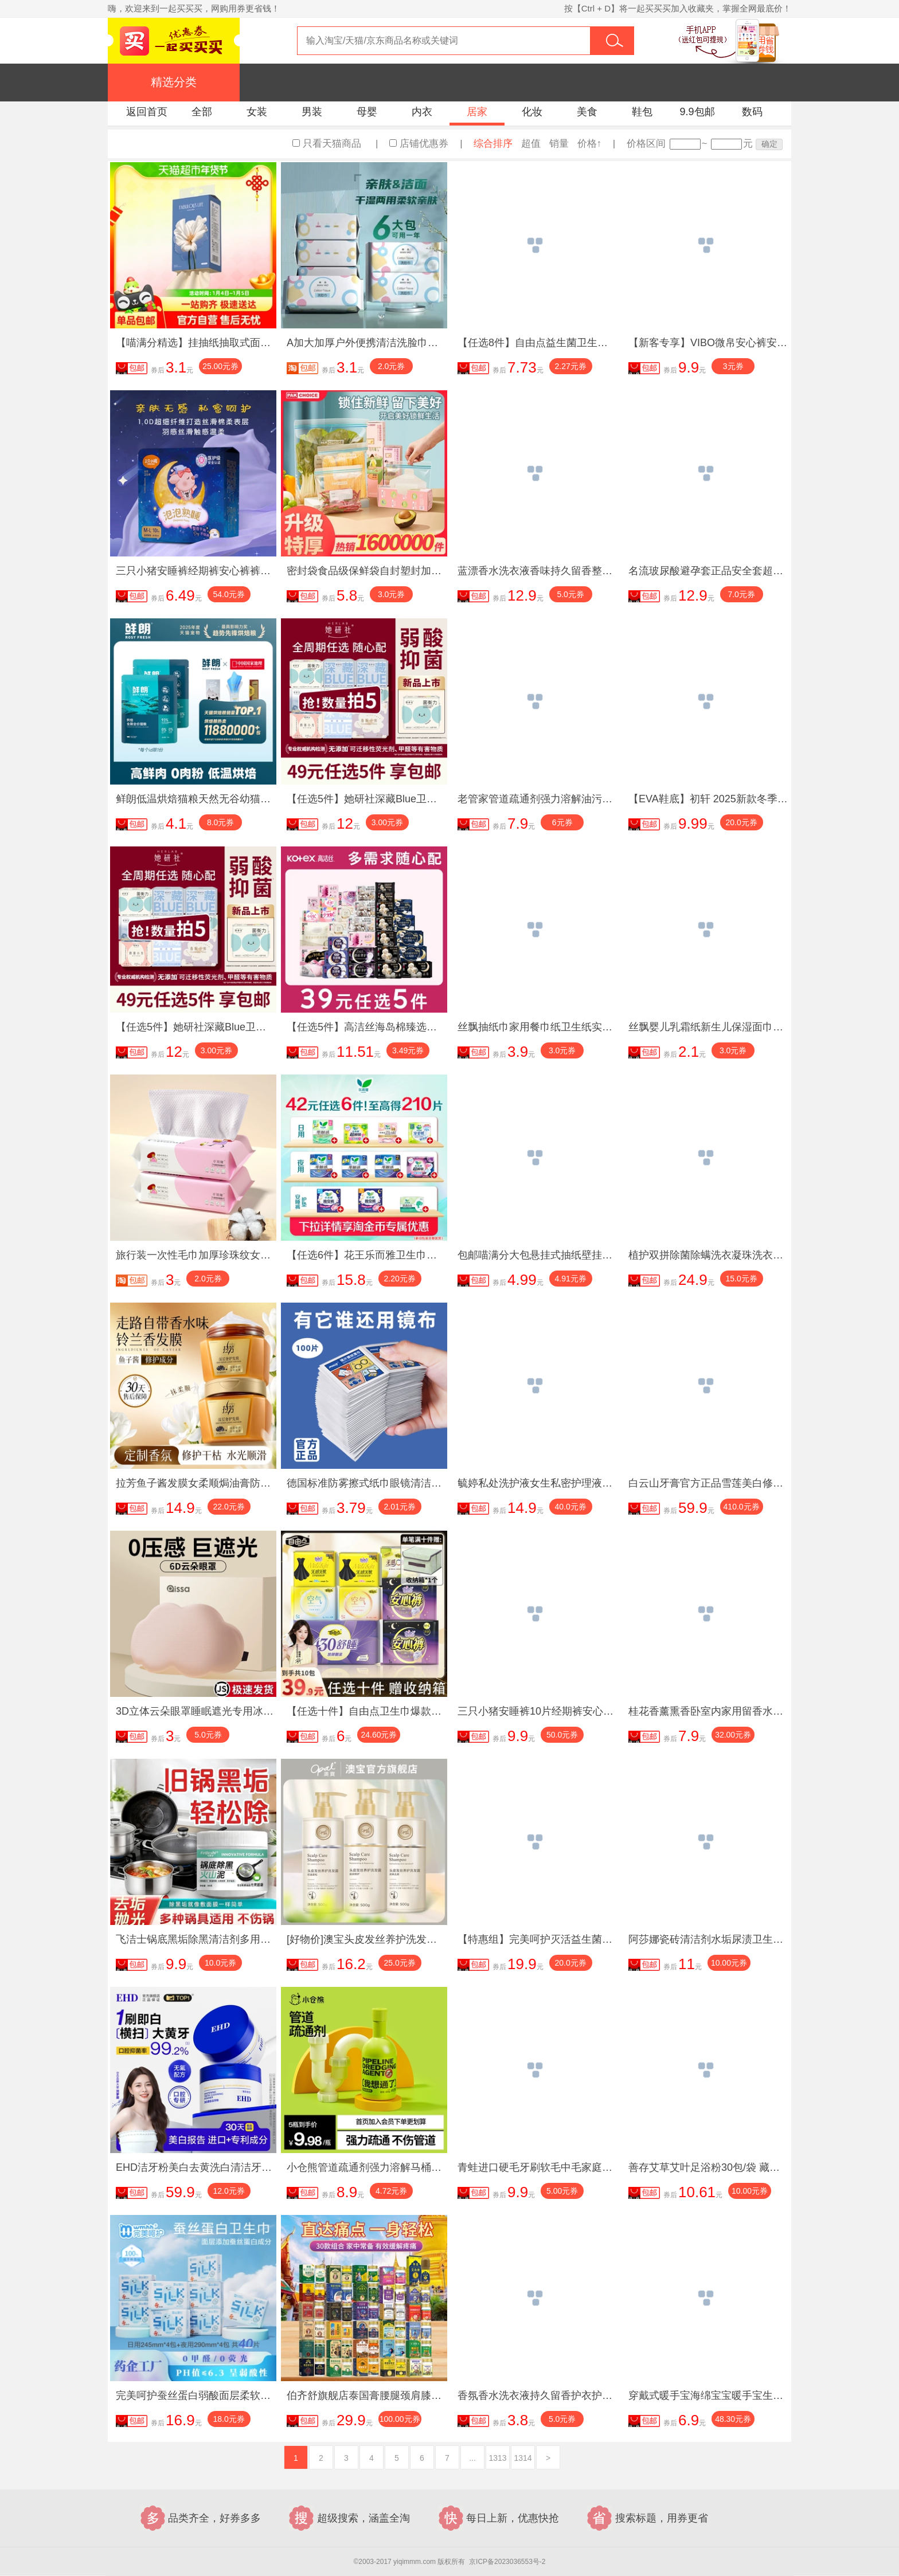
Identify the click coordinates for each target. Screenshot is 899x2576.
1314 (522, 2458)
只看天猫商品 (332, 143)
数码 (752, 111)
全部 (201, 111)
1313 (497, 2458)
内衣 (422, 111)
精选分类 (174, 82)
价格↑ (589, 143)
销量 (559, 143)
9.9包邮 (696, 111)
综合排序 (493, 143)
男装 (312, 111)
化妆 (532, 111)
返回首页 (146, 111)
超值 (531, 143)
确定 (769, 143)
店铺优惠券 (424, 143)
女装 (257, 111)
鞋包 (642, 111)
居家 (477, 111)
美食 (587, 111)
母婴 (367, 111)
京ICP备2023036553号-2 (507, 2562)
